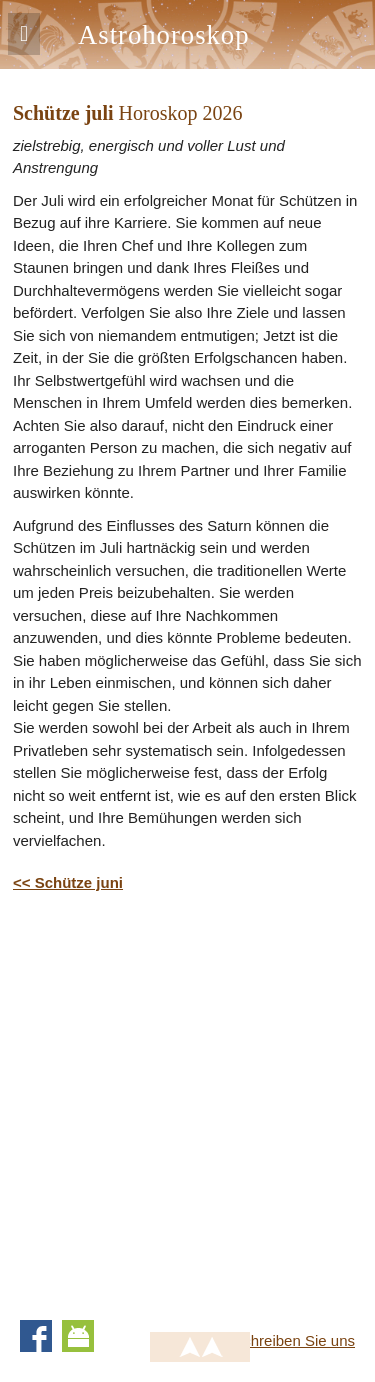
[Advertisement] (187, 1102)
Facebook (36, 1336)
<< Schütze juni (68, 882)
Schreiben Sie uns (294, 1340)
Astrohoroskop (163, 35)
